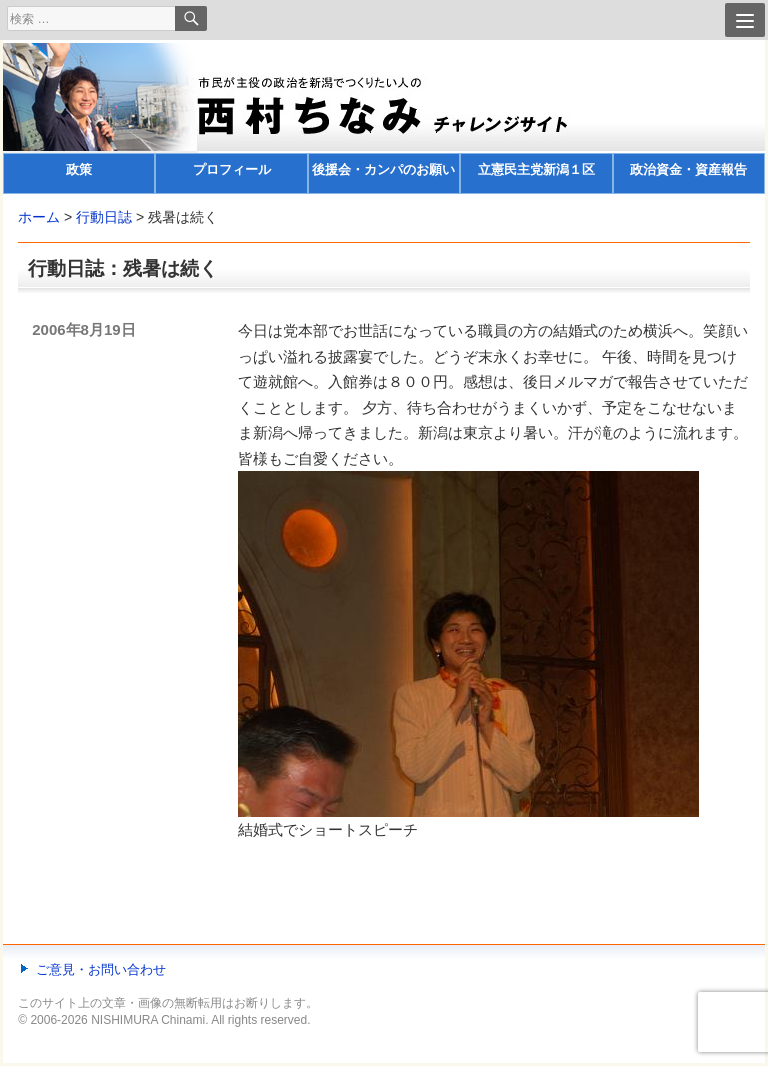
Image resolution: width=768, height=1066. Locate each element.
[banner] (384, 118)
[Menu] (745, 20)
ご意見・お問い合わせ (101, 969)
